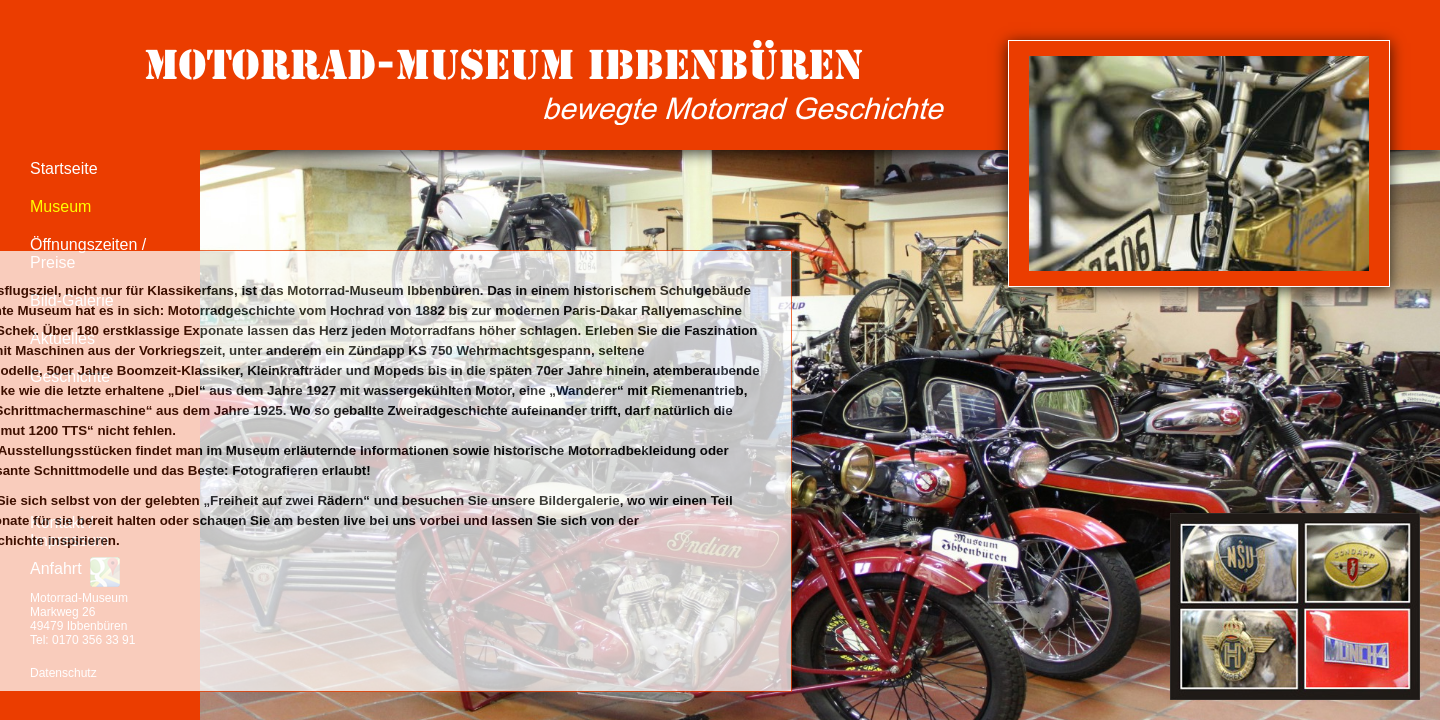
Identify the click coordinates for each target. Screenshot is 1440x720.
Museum (60, 206)
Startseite (64, 168)
